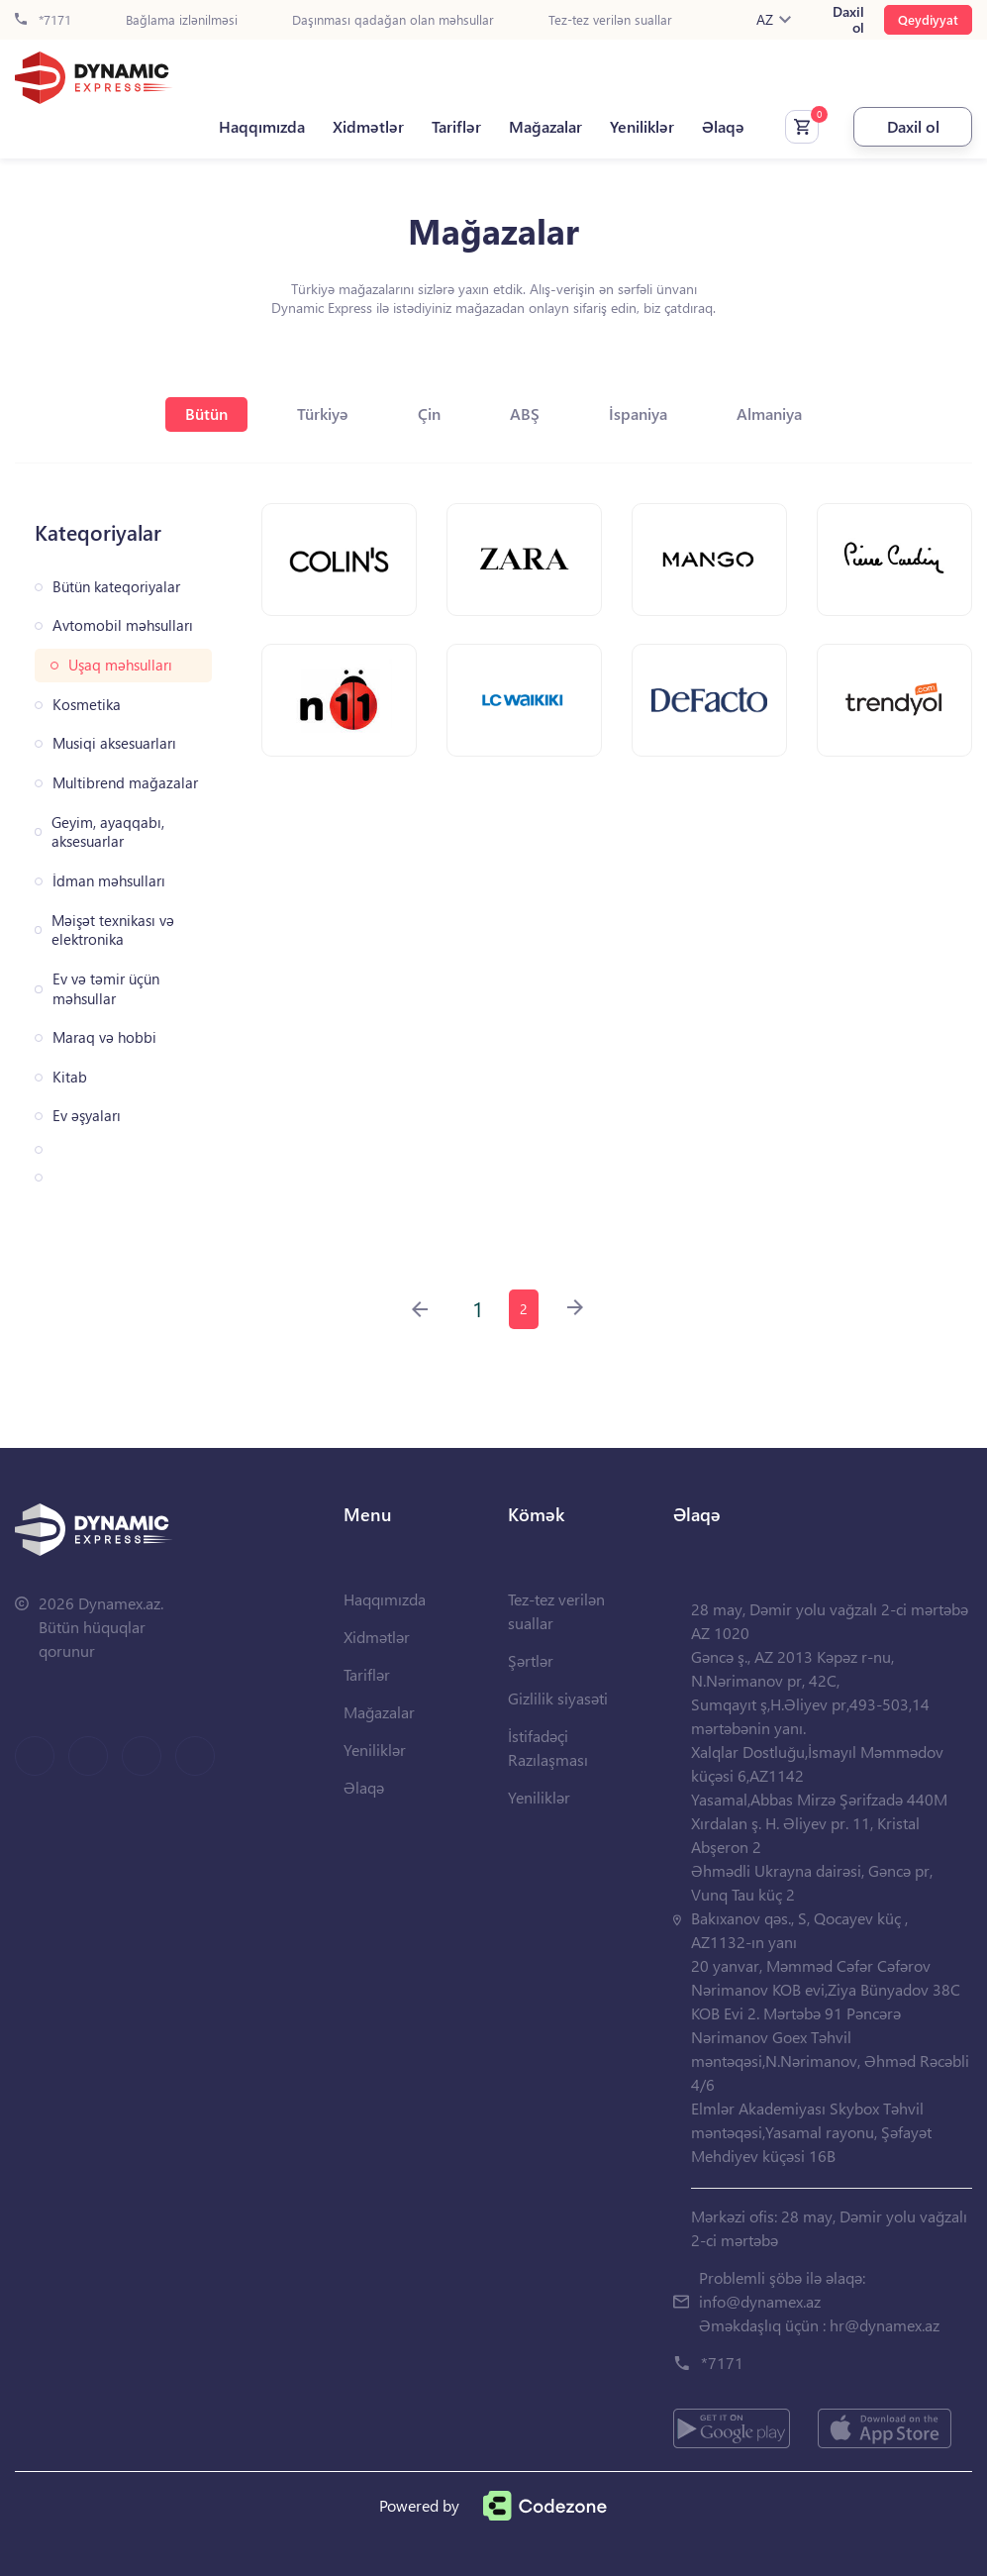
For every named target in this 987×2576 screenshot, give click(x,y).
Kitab (69, 1077)
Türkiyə (322, 413)
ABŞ (525, 413)
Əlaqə (723, 127)
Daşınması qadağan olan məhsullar (393, 20)
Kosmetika (86, 704)
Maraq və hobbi (104, 1037)
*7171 (43, 20)
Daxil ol (848, 20)
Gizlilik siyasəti (558, 1698)
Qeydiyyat (928, 19)
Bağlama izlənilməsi (182, 20)
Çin (429, 413)
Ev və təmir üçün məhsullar (105, 989)
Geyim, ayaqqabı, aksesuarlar (107, 832)
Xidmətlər (368, 127)
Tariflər (456, 127)
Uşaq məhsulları (120, 665)
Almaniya (769, 413)
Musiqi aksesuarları (114, 743)
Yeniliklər (642, 127)
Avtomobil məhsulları (122, 625)
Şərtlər (530, 1660)
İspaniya (638, 413)
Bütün (206, 413)
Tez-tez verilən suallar (610, 20)
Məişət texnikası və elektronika (112, 930)
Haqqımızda (262, 127)
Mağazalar (545, 127)
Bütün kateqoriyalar (116, 586)
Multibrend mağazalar (125, 782)
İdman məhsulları (108, 881)
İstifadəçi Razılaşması (548, 1747)
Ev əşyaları (86, 1115)
